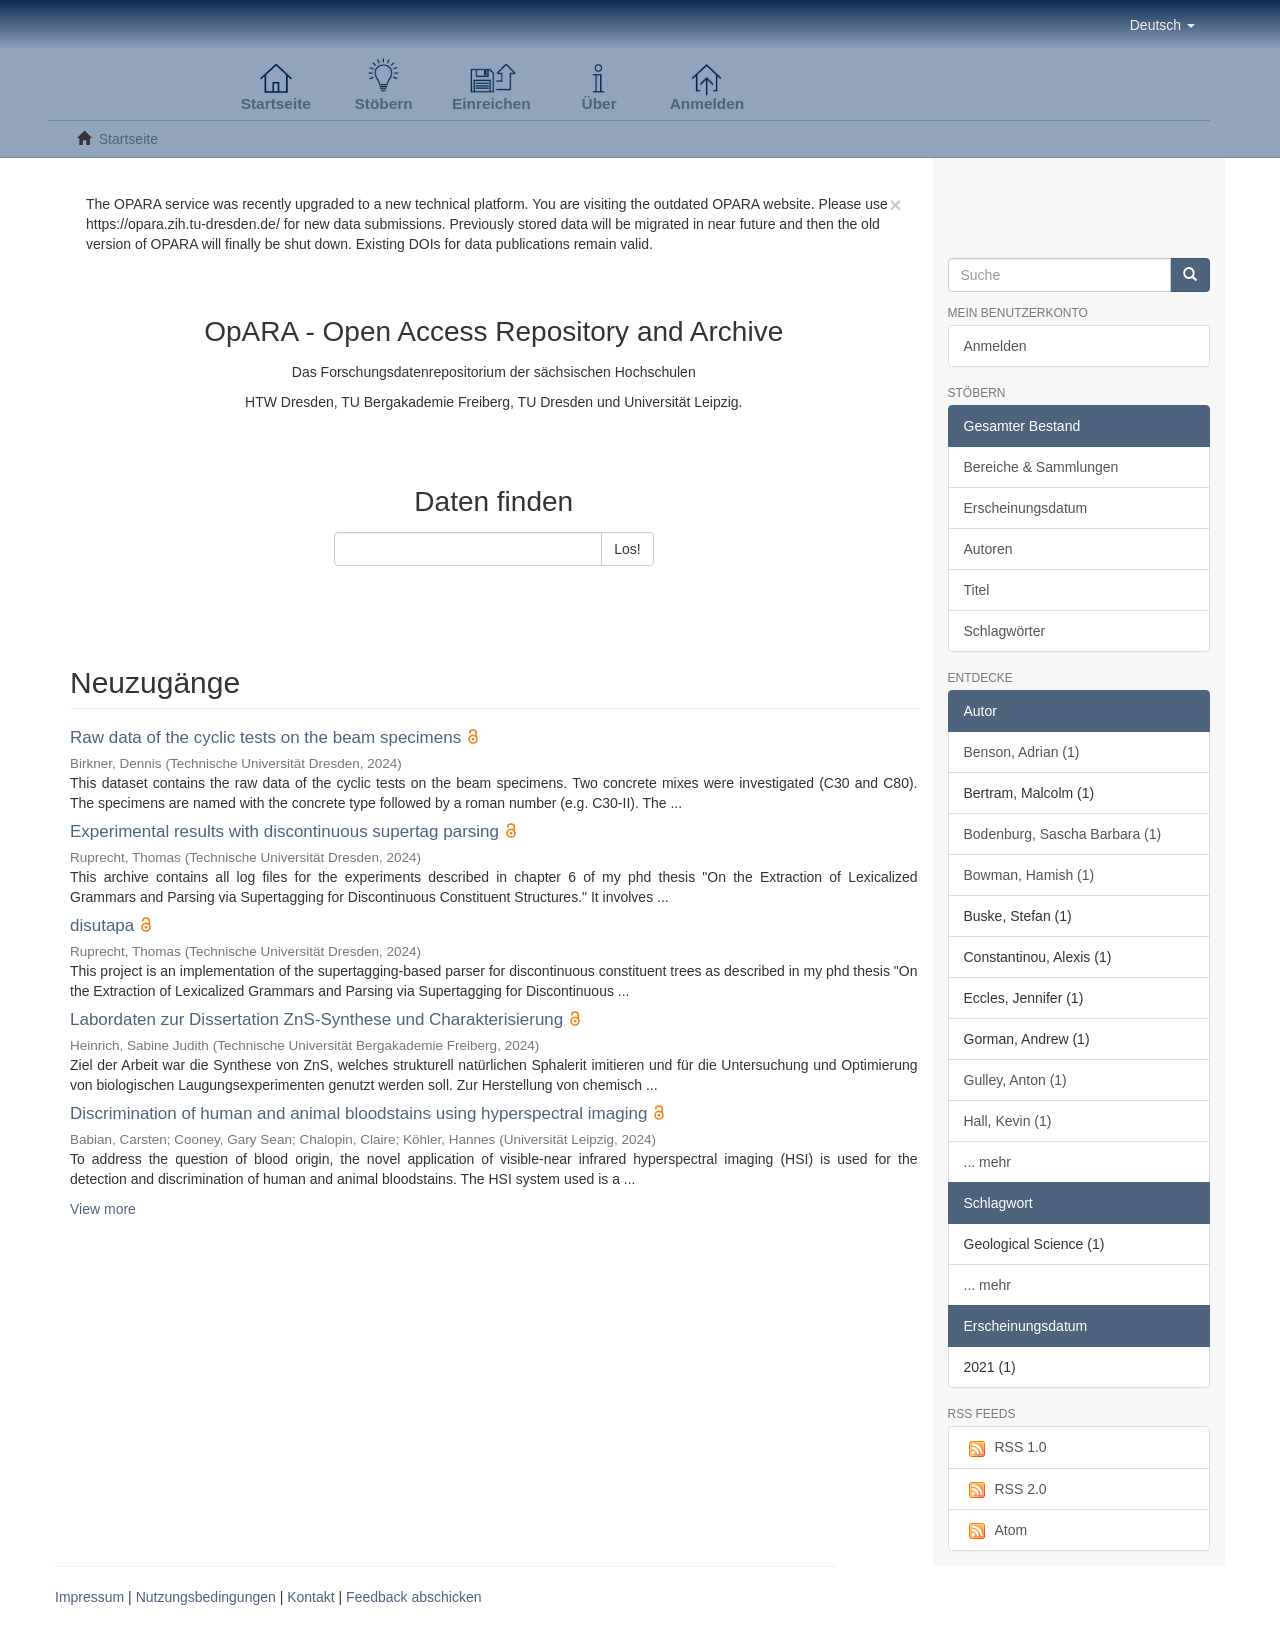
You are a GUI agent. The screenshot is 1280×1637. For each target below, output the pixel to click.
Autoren (988, 549)
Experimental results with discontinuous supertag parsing (284, 831)
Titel (977, 590)
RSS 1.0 (1005, 1448)
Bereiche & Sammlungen (1041, 467)
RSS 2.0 (1005, 1490)
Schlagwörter (1005, 631)
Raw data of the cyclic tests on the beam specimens (265, 737)
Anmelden (995, 346)
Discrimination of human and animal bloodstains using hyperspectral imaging (358, 1113)
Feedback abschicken (413, 1597)
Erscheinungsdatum (1026, 508)
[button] (1162, 25)
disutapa (102, 925)
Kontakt (310, 1597)
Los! (627, 549)
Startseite (128, 139)
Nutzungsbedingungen (206, 1597)
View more (103, 1209)
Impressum (89, 1597)
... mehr (987, 1162)
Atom (996, 1531)
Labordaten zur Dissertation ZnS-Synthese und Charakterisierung (316, 1019)
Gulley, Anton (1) (1015, 1080)
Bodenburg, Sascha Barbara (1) (1063, 834)
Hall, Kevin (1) (1008, 1121)
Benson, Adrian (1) (1022, 752)
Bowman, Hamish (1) (1029, 875)
